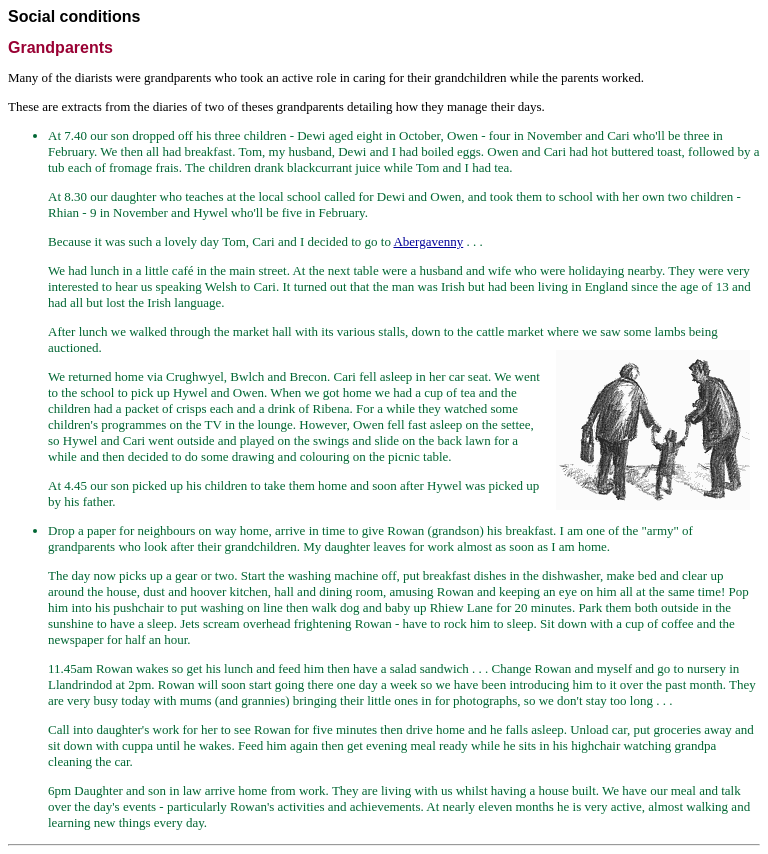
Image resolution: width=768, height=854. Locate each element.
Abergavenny (428, 241)
